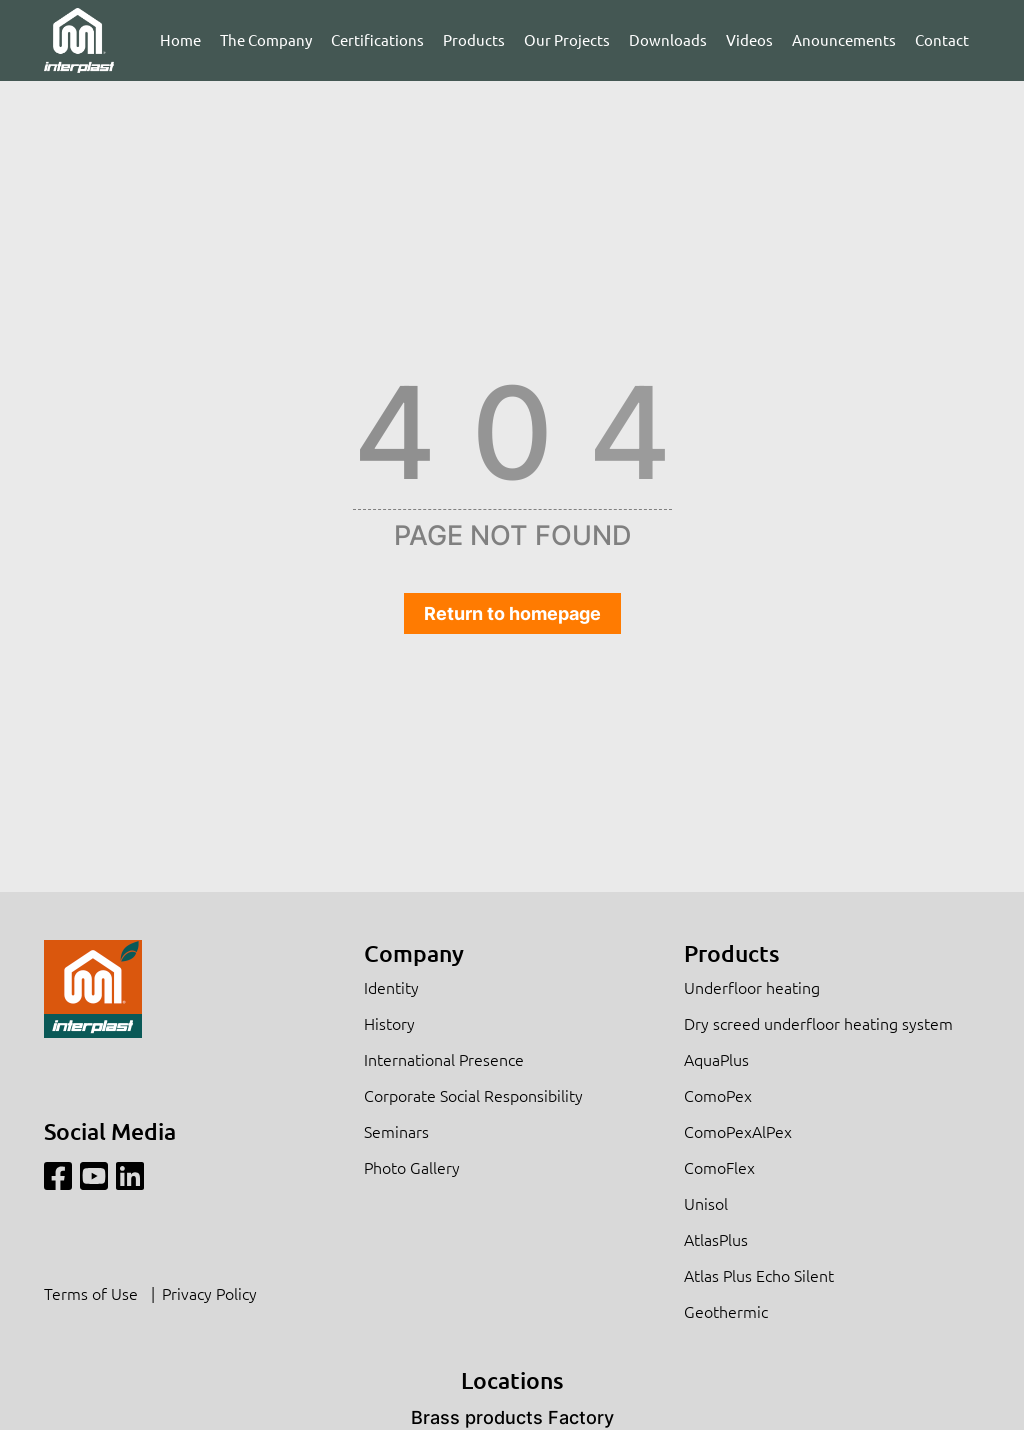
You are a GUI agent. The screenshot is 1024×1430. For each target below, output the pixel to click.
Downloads (668, 39)
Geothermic (726, 1311)
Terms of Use (91, 1293)
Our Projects (567, 39)
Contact (942, 39)
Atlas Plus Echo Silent (759, 1275)
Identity (391, 987)
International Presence (444, 1059)
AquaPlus (716, 1059)
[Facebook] (58, 1176)
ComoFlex (719, 1167)
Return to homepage (512, 613)
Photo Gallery (412, 1167)
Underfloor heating (752, 987)
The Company (266, 39)
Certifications (377, 39)
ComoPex (718, 1095)
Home (180, 39)
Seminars (396, 1131)
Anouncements (844, 39)
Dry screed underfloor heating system (818, 1023)
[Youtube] (94, 1176)
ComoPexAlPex (738, 1131)
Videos (749, 39)
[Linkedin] (130, 1176)
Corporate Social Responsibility (473, 1095)
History (389, 1023)
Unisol (706, 1203)
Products (474, 39)
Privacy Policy (209, 1293)
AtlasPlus (716, 1239)
